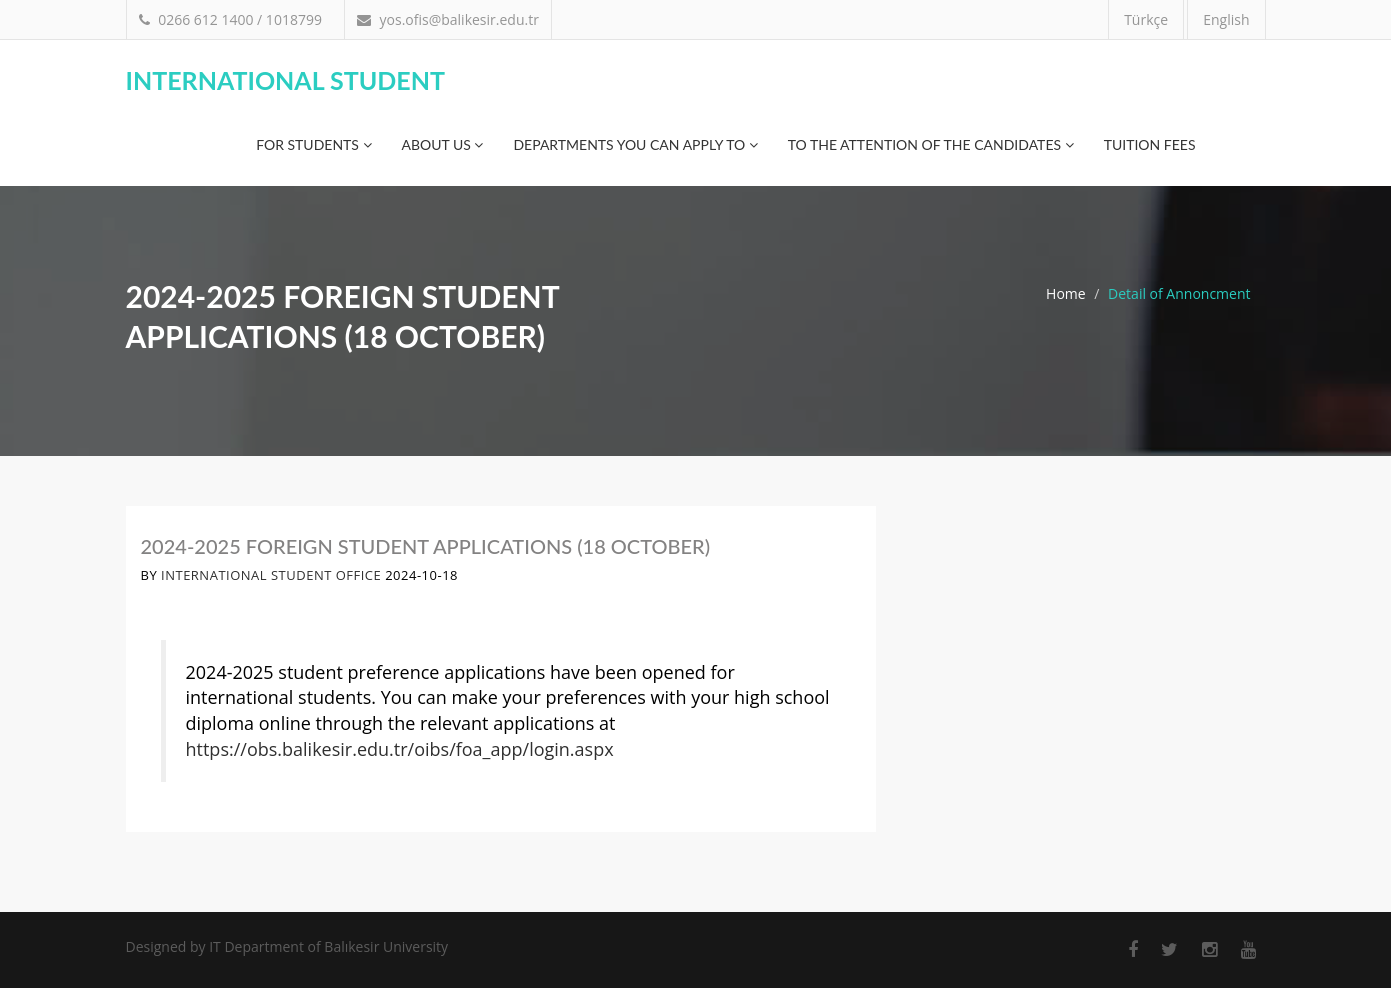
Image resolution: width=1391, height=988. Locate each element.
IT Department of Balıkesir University (328, 946)
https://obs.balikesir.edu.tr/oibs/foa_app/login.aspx (400, 749)
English (1226, 19)
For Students (313, 144)
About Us (443, 144)
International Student (285, 80)
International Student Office (271, 575)
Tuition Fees (1150, 144)
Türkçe (1146, 19)
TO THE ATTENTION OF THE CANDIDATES (931, 144)
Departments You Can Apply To (635, 144)
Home (1066, 293)
